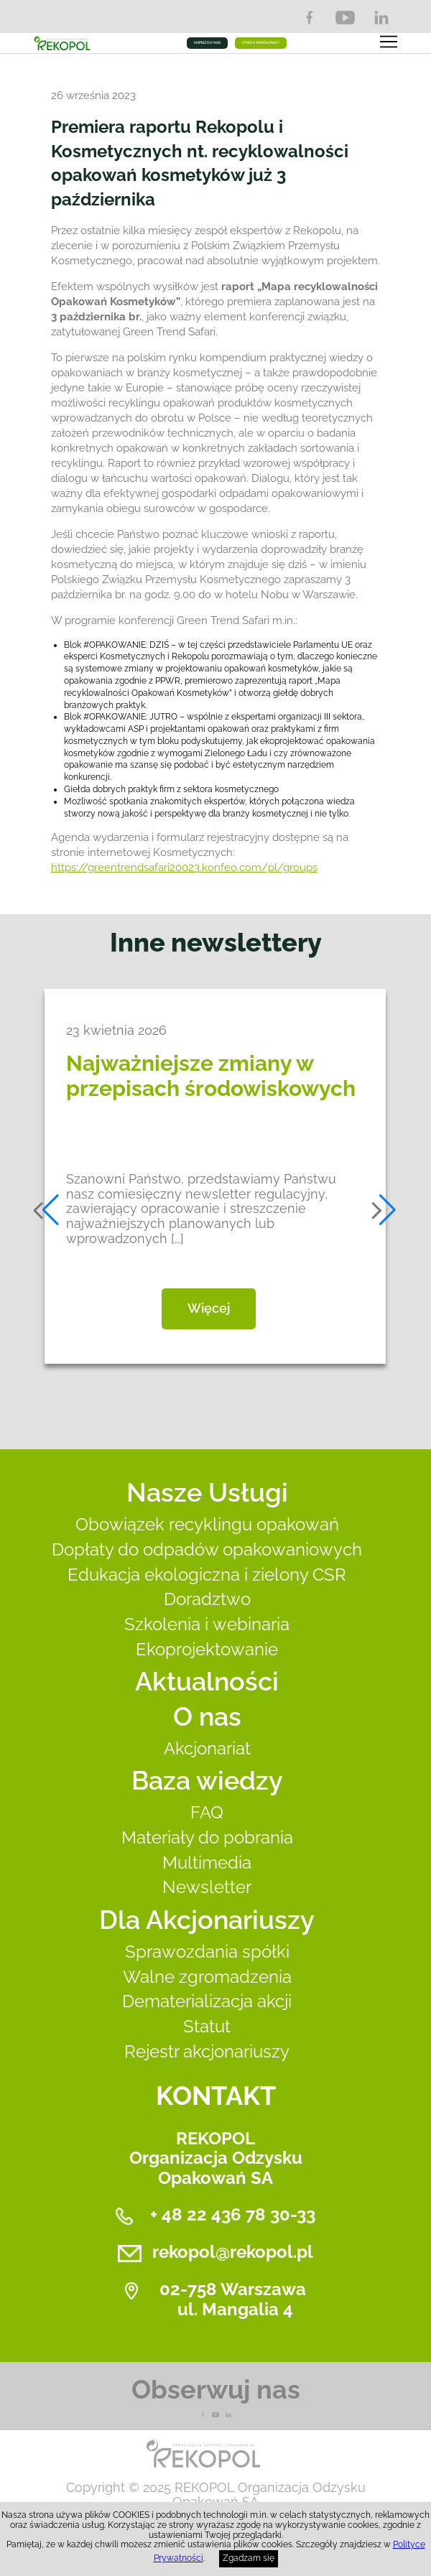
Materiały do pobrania (207, 1837)
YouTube (344, 17)
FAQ (206, 1812)
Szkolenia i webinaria (206, 1624)
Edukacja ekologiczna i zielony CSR (207, 1574)
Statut (207, 2026)
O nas (207, 1716)
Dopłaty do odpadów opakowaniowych (207, 1549)
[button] (47, 1210)
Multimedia (206, 1862)
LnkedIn (228, 2414)
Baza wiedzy (207, 1780)
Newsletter (206, 1887)
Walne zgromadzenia (207, 1976)
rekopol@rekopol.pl (232, 2251)
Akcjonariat (207, 1748)
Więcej (208, 1308)
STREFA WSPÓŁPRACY (260, 42)
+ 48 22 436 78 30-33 (232, 2214)
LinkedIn (381, 17)
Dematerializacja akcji (207, 2001)
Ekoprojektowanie (207, 1649)
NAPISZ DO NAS (207, 42)
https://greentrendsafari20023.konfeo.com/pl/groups (184, 867)
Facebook (309, 17)
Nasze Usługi (207, 1492)
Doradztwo (207, 1599)
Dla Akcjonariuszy (207, 1920)
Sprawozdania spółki (207, 1951)
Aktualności (207, 1681)
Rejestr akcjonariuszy (206, 2051)
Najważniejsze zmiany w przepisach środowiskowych (211, 1076)
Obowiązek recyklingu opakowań (207, 1524)
